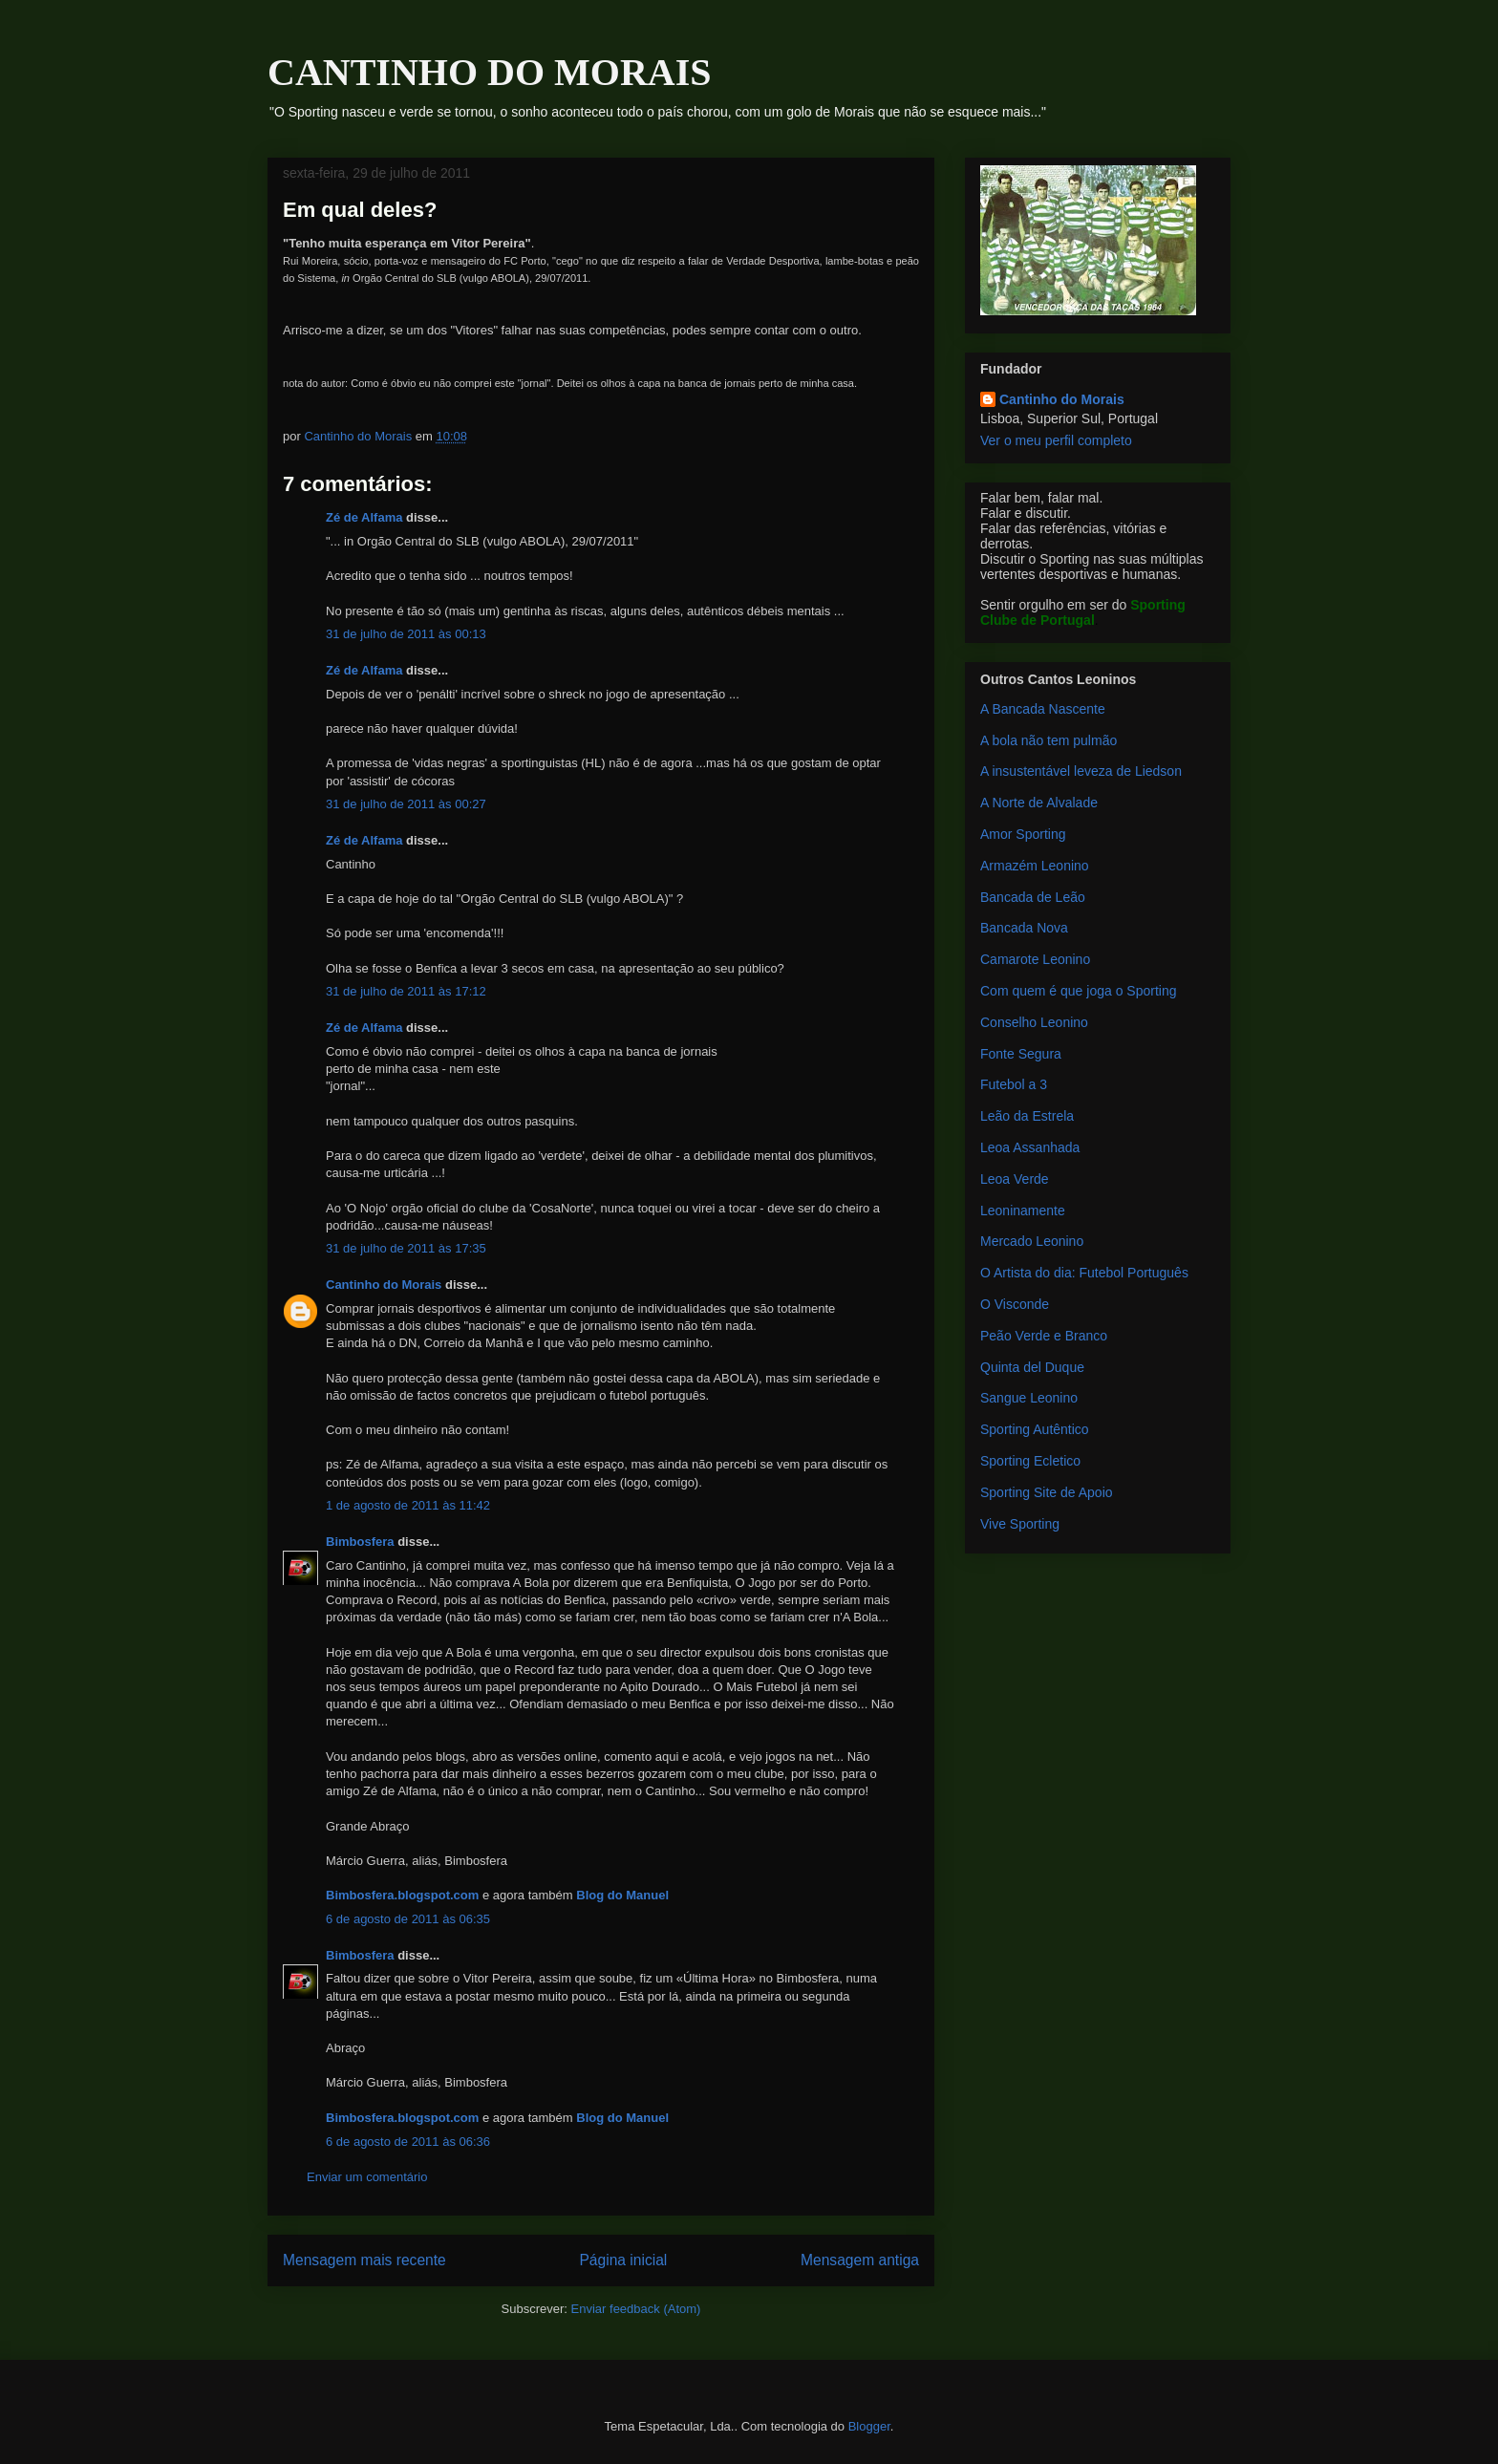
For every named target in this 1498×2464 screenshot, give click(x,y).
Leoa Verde (1014, 1179)
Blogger (869, 2426)
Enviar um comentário (367, 2177)
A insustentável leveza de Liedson (1081, 771)
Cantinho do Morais (383, 1284)
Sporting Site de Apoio (1046, 1492)
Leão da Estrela (1027, 1116)
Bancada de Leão (1032, 897)
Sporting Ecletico (1030, 1460)
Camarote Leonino (1035, 959)
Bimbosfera (360, 1541)
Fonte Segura (1020, 1053)
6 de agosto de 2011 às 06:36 (408, 2141)
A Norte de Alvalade (1039, 802)
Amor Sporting (1022, 834)
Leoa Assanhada (1030, 1147)
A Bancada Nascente (1042, 709)
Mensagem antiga (860, 2260)
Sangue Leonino (1029, 1397)
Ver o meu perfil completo (1056, 440)
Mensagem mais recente (364, 2260)
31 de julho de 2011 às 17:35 (406, 1248)
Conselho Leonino (1034, 1022)
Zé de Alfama (364, 517)
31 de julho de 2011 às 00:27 (406, 804)
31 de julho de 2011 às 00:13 (406, 634)
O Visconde (1014, 1304)
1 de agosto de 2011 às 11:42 (408, 1505)
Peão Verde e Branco (1043, 1335)
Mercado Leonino (1031, 1241)
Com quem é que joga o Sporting (1078, 990)
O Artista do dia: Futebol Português (1084, 1272)
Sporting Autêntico (1034, 1429)
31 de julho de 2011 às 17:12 (406, 991)
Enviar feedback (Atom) (636, 2309)
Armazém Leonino (1034, 865)
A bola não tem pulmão (1048, 740)
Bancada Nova (1024, 927)
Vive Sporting (1019, 1524)
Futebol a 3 (1013, 1084)
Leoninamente (1022, 1210)
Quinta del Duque (1032, 1367)
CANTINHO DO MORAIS (489, 72)
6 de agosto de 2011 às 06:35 (408, 1919)
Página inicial (623, 2260)
